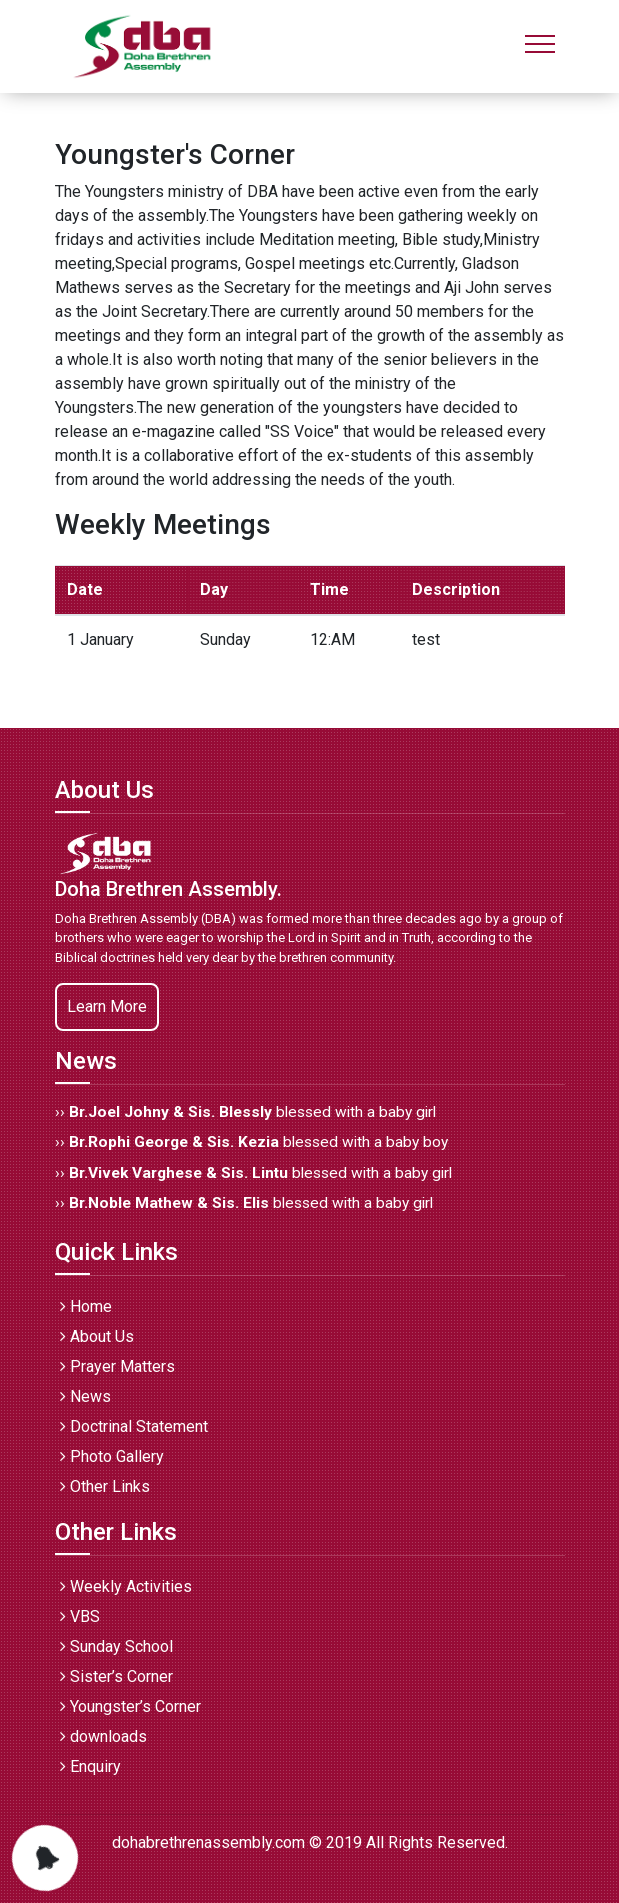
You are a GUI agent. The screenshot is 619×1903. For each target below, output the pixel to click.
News (85, 1396)
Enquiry (90, 1766)
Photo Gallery (112, 1456)
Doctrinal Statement (134, 1426)
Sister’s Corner (116, 1676)
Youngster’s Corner (130, 1706)
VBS (80, 1616)
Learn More (107, 1006)
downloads (103, 1736)
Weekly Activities (126, 1586)
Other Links (105, 1486)
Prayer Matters (117, 1366)
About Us (97, 1336)
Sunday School (116, 1646)
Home (86, 1306)
